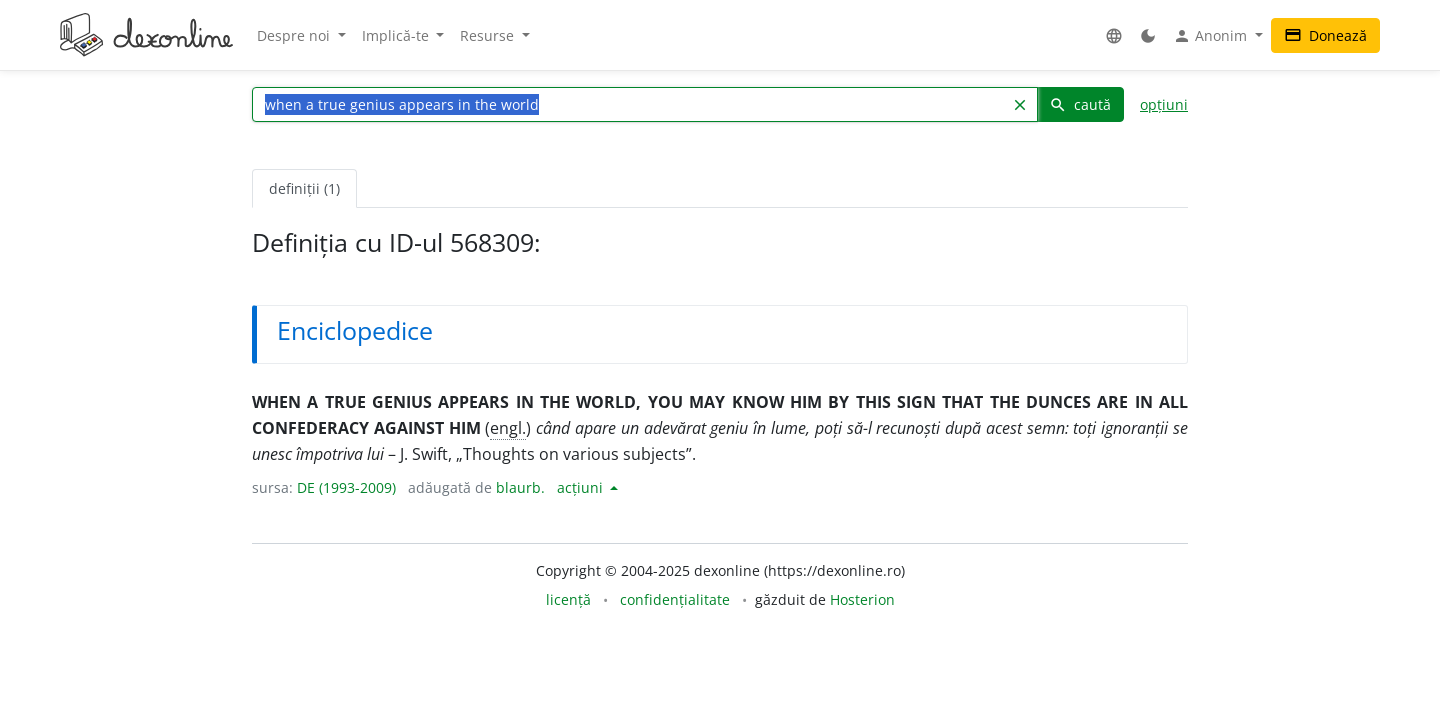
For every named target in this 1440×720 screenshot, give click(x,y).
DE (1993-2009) (346, 487)
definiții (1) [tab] (304, 188)
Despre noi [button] (295, 35)
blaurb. (520, 487)
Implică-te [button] (397, 35)
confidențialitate (675, 599)
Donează (1325, 35)
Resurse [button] (489, 35)
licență (568, 599)
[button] (1114, 35)
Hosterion (862, 599)
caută (1080, 104)
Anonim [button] (1212, 36)
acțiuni (582, 487)
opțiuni (1164, 104)
